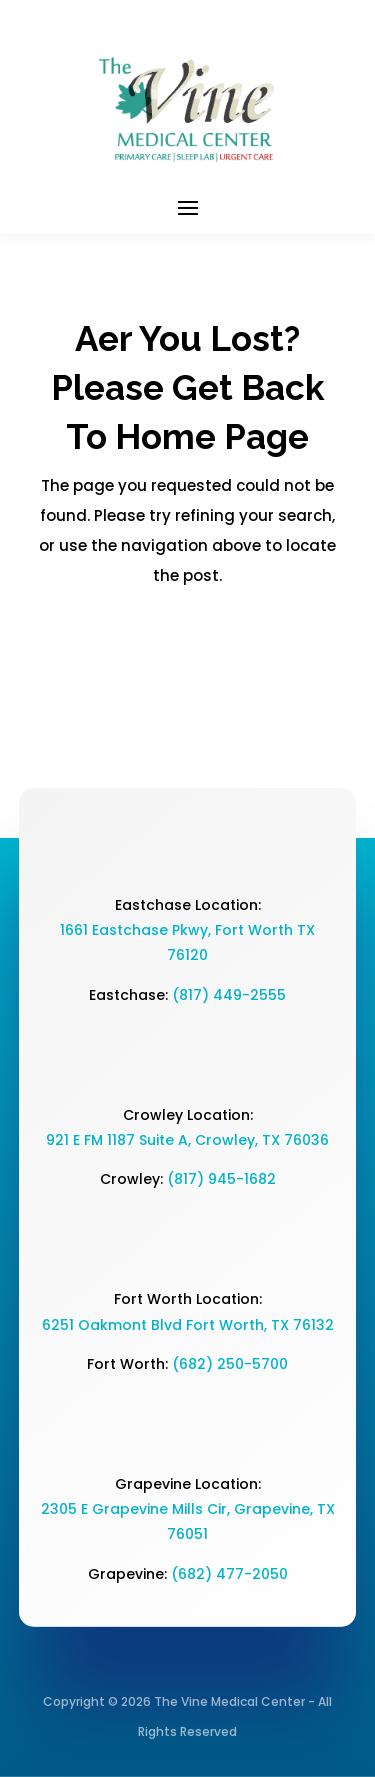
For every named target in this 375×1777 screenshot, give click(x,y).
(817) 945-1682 (221, 1179)
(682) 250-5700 (230, 1364)
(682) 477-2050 (229, 1574)
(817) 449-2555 (229, 995)
